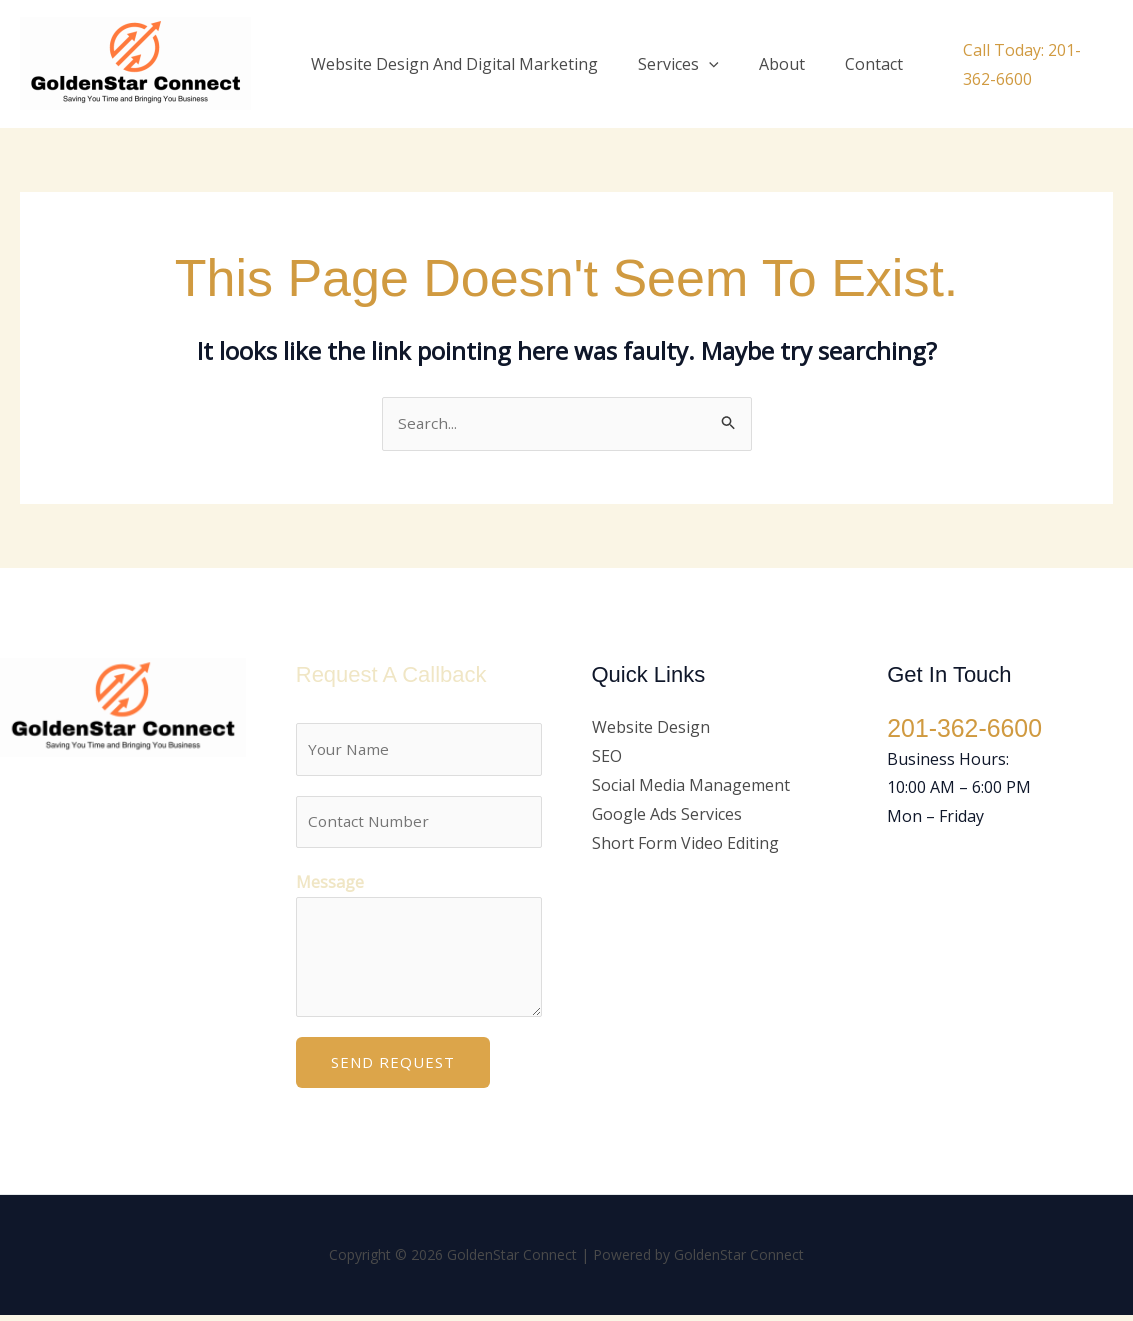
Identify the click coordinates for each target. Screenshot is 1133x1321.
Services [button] (666, 64)
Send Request (393, 1068)
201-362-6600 (968, 730)
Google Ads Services (667, 815)
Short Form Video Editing (685, 844)
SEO (607, 757)
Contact (846, 64)
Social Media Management (691, 786)
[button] (697, 64)
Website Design (651, 729)
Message (330, 888)
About (762, 64)
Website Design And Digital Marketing (450, 64)
